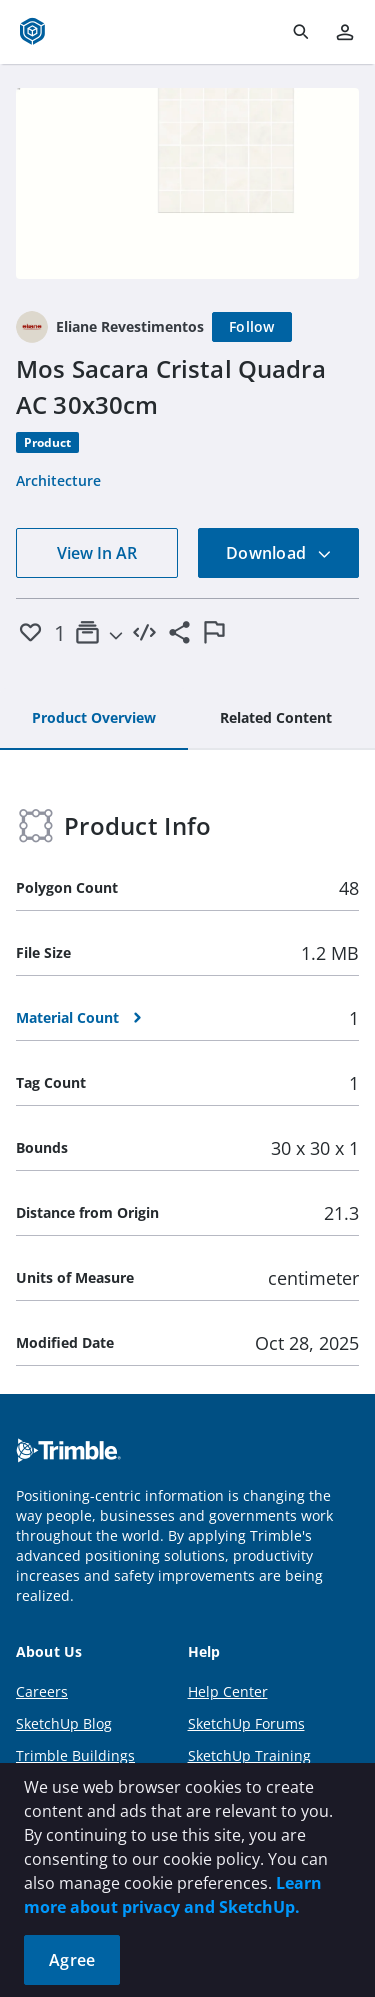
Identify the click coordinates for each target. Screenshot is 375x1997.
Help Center (228, 1691)
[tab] (94, 719)
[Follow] (252, 327)
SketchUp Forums (246, 1723)
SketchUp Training (249, 1755)
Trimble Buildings (75, 1755)
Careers (42, 1691)
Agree (72, 1960)
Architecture (58, 480)
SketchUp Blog (64, 1723)
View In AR (97, 553)
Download (279, 553)
